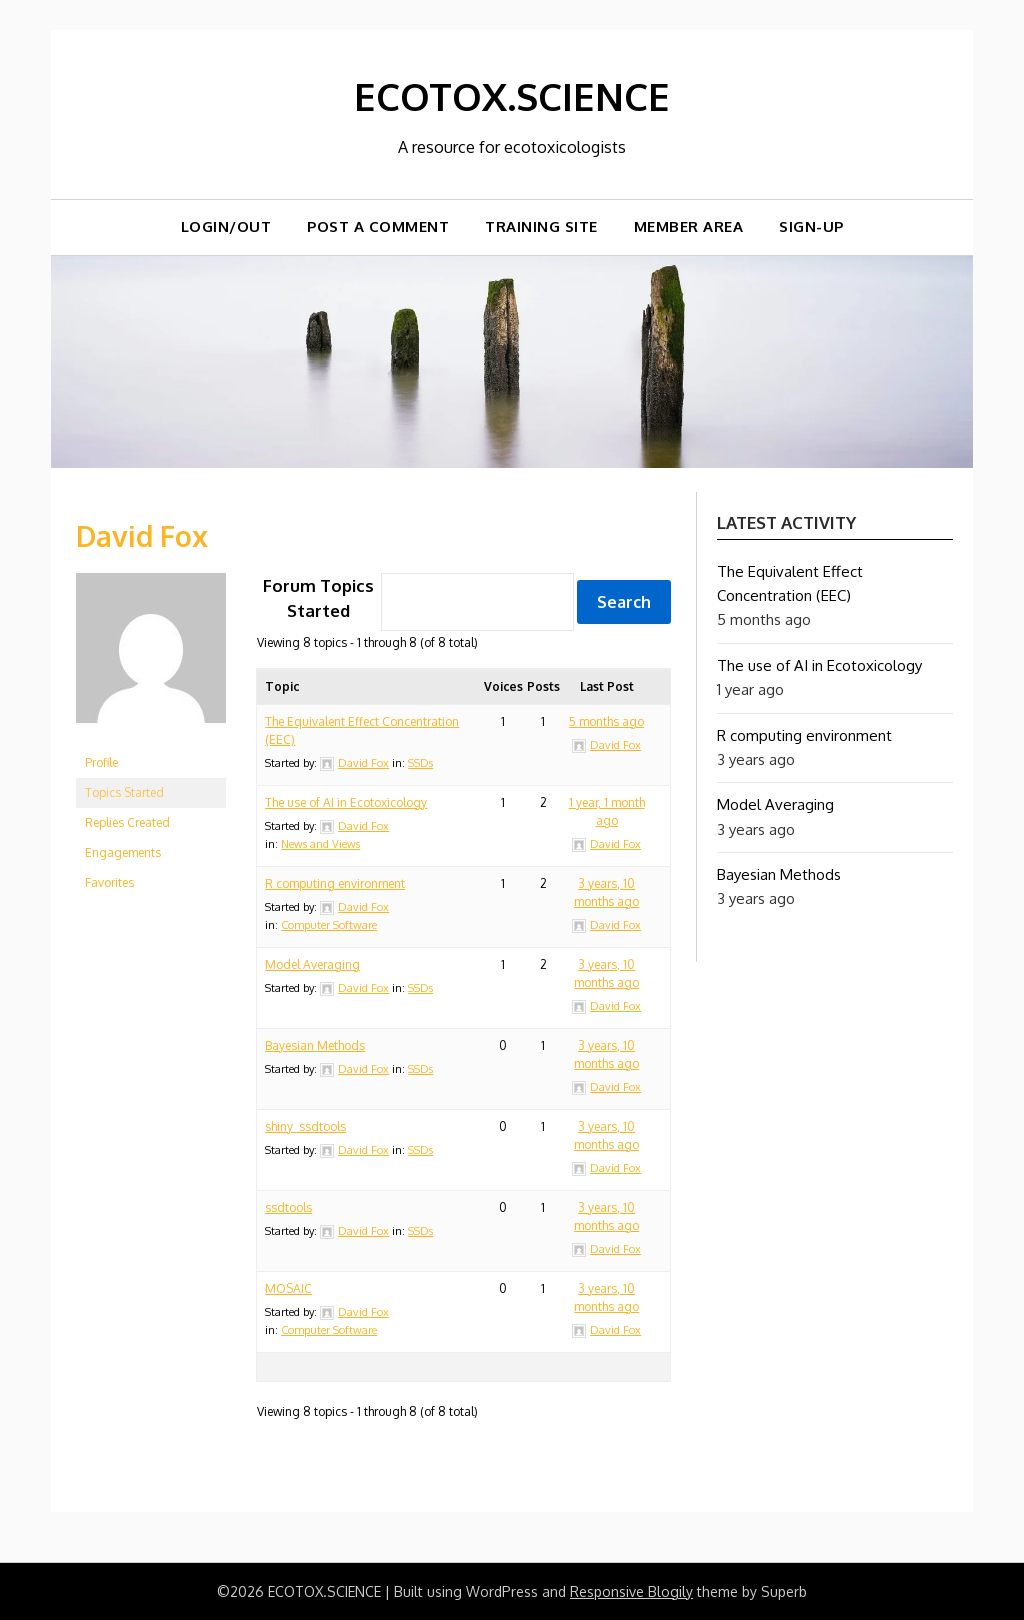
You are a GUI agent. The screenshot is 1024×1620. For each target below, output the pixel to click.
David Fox (145, 534)
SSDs (420, 763)
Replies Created (127, 821)
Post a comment (378, 226)
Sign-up (811, 226)
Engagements (123, 851)
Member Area (689, 226)
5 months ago (606, 721)
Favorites (109, 881)
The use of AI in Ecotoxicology (346, 802)
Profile (101, 761)
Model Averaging (312, 964)
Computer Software (329, 925)
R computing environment (335, 883)
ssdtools (288, 1207)
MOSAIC (288, 1288)
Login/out (226, 226)
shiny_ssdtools (305, 1126)
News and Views (320, 844)
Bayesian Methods (315, 1045)
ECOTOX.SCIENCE (512, 95)
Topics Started (124, 791)
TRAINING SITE (541, 226)
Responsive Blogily (631, 1591)
